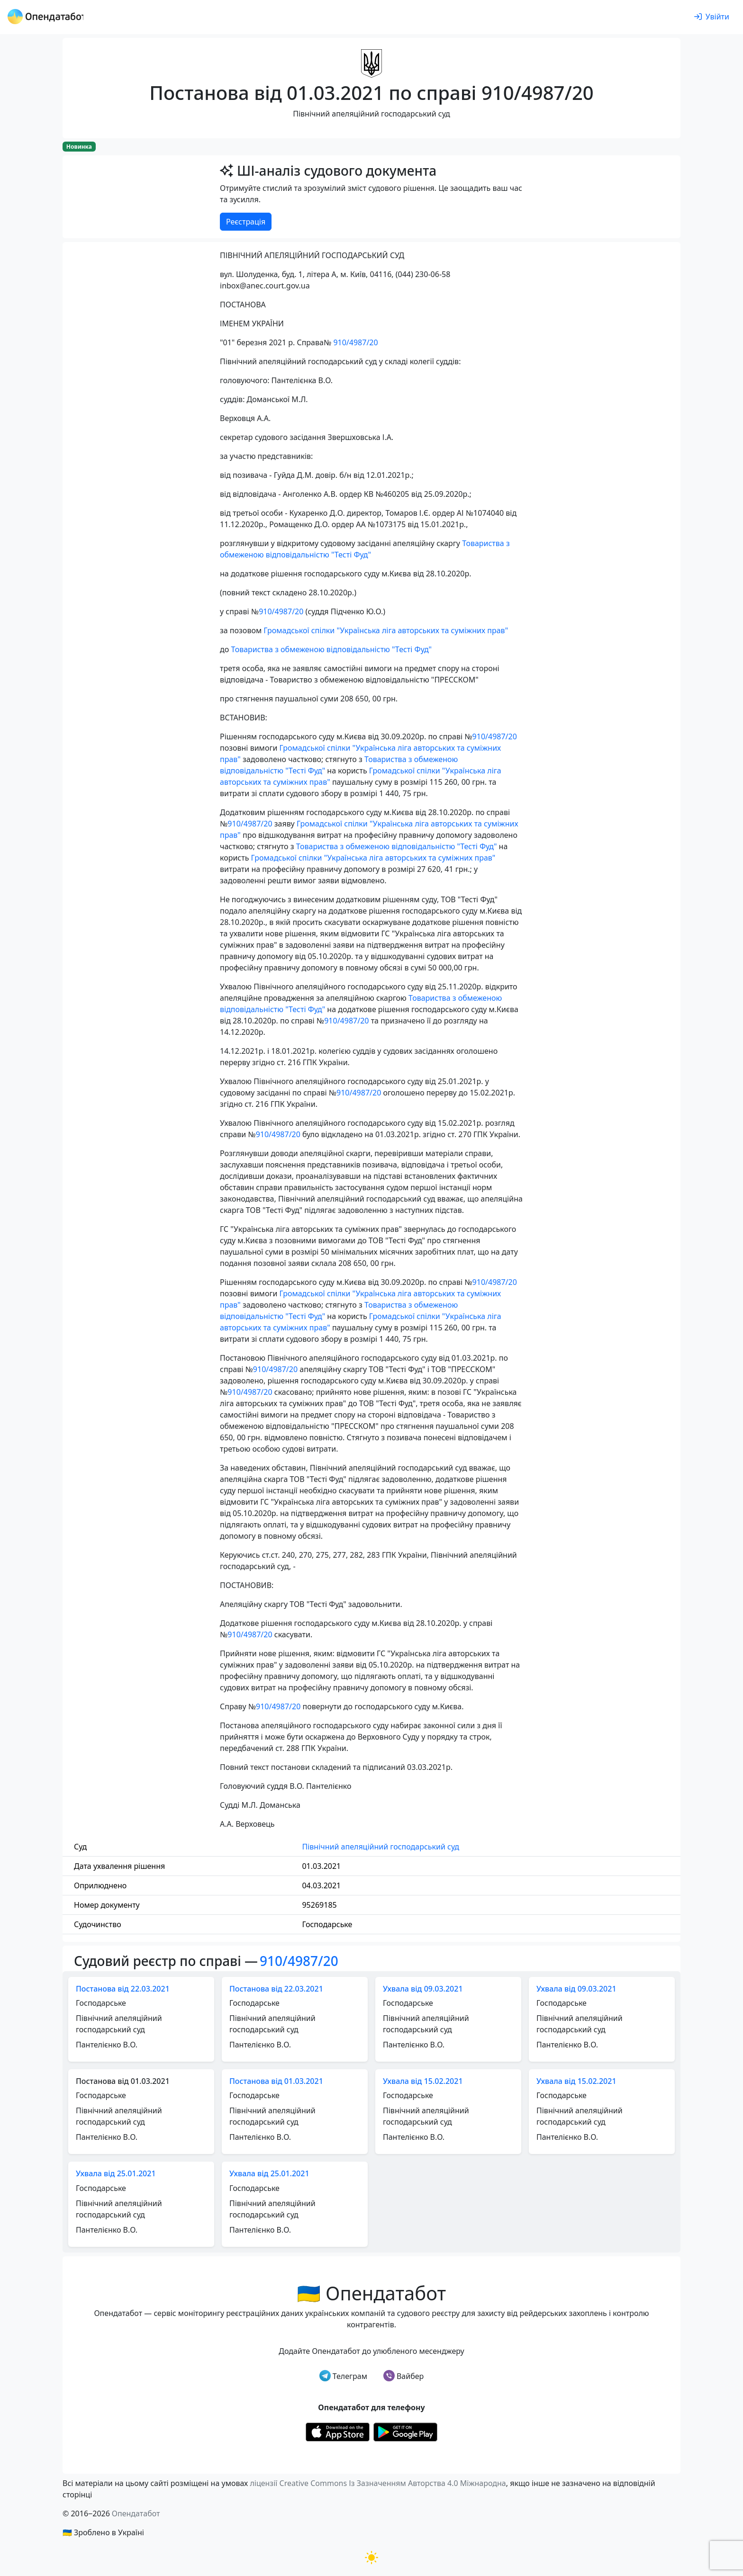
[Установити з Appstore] (338, 2431)
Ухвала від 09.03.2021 (423, 1989)
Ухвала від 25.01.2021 (116, 2173)
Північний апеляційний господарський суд (380, 1846)
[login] (711, 17)
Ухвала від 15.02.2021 (423, 2081)
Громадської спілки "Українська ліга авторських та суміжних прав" (385, 630)
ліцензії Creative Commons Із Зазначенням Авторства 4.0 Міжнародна (378, 2483)
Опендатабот (136, 2513)
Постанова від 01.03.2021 (276, 2081)
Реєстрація (245, 221)
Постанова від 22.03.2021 (123, 1989)
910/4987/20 (355, 342)
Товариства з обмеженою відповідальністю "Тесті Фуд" (331, 649)
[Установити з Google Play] (405, 2431)
